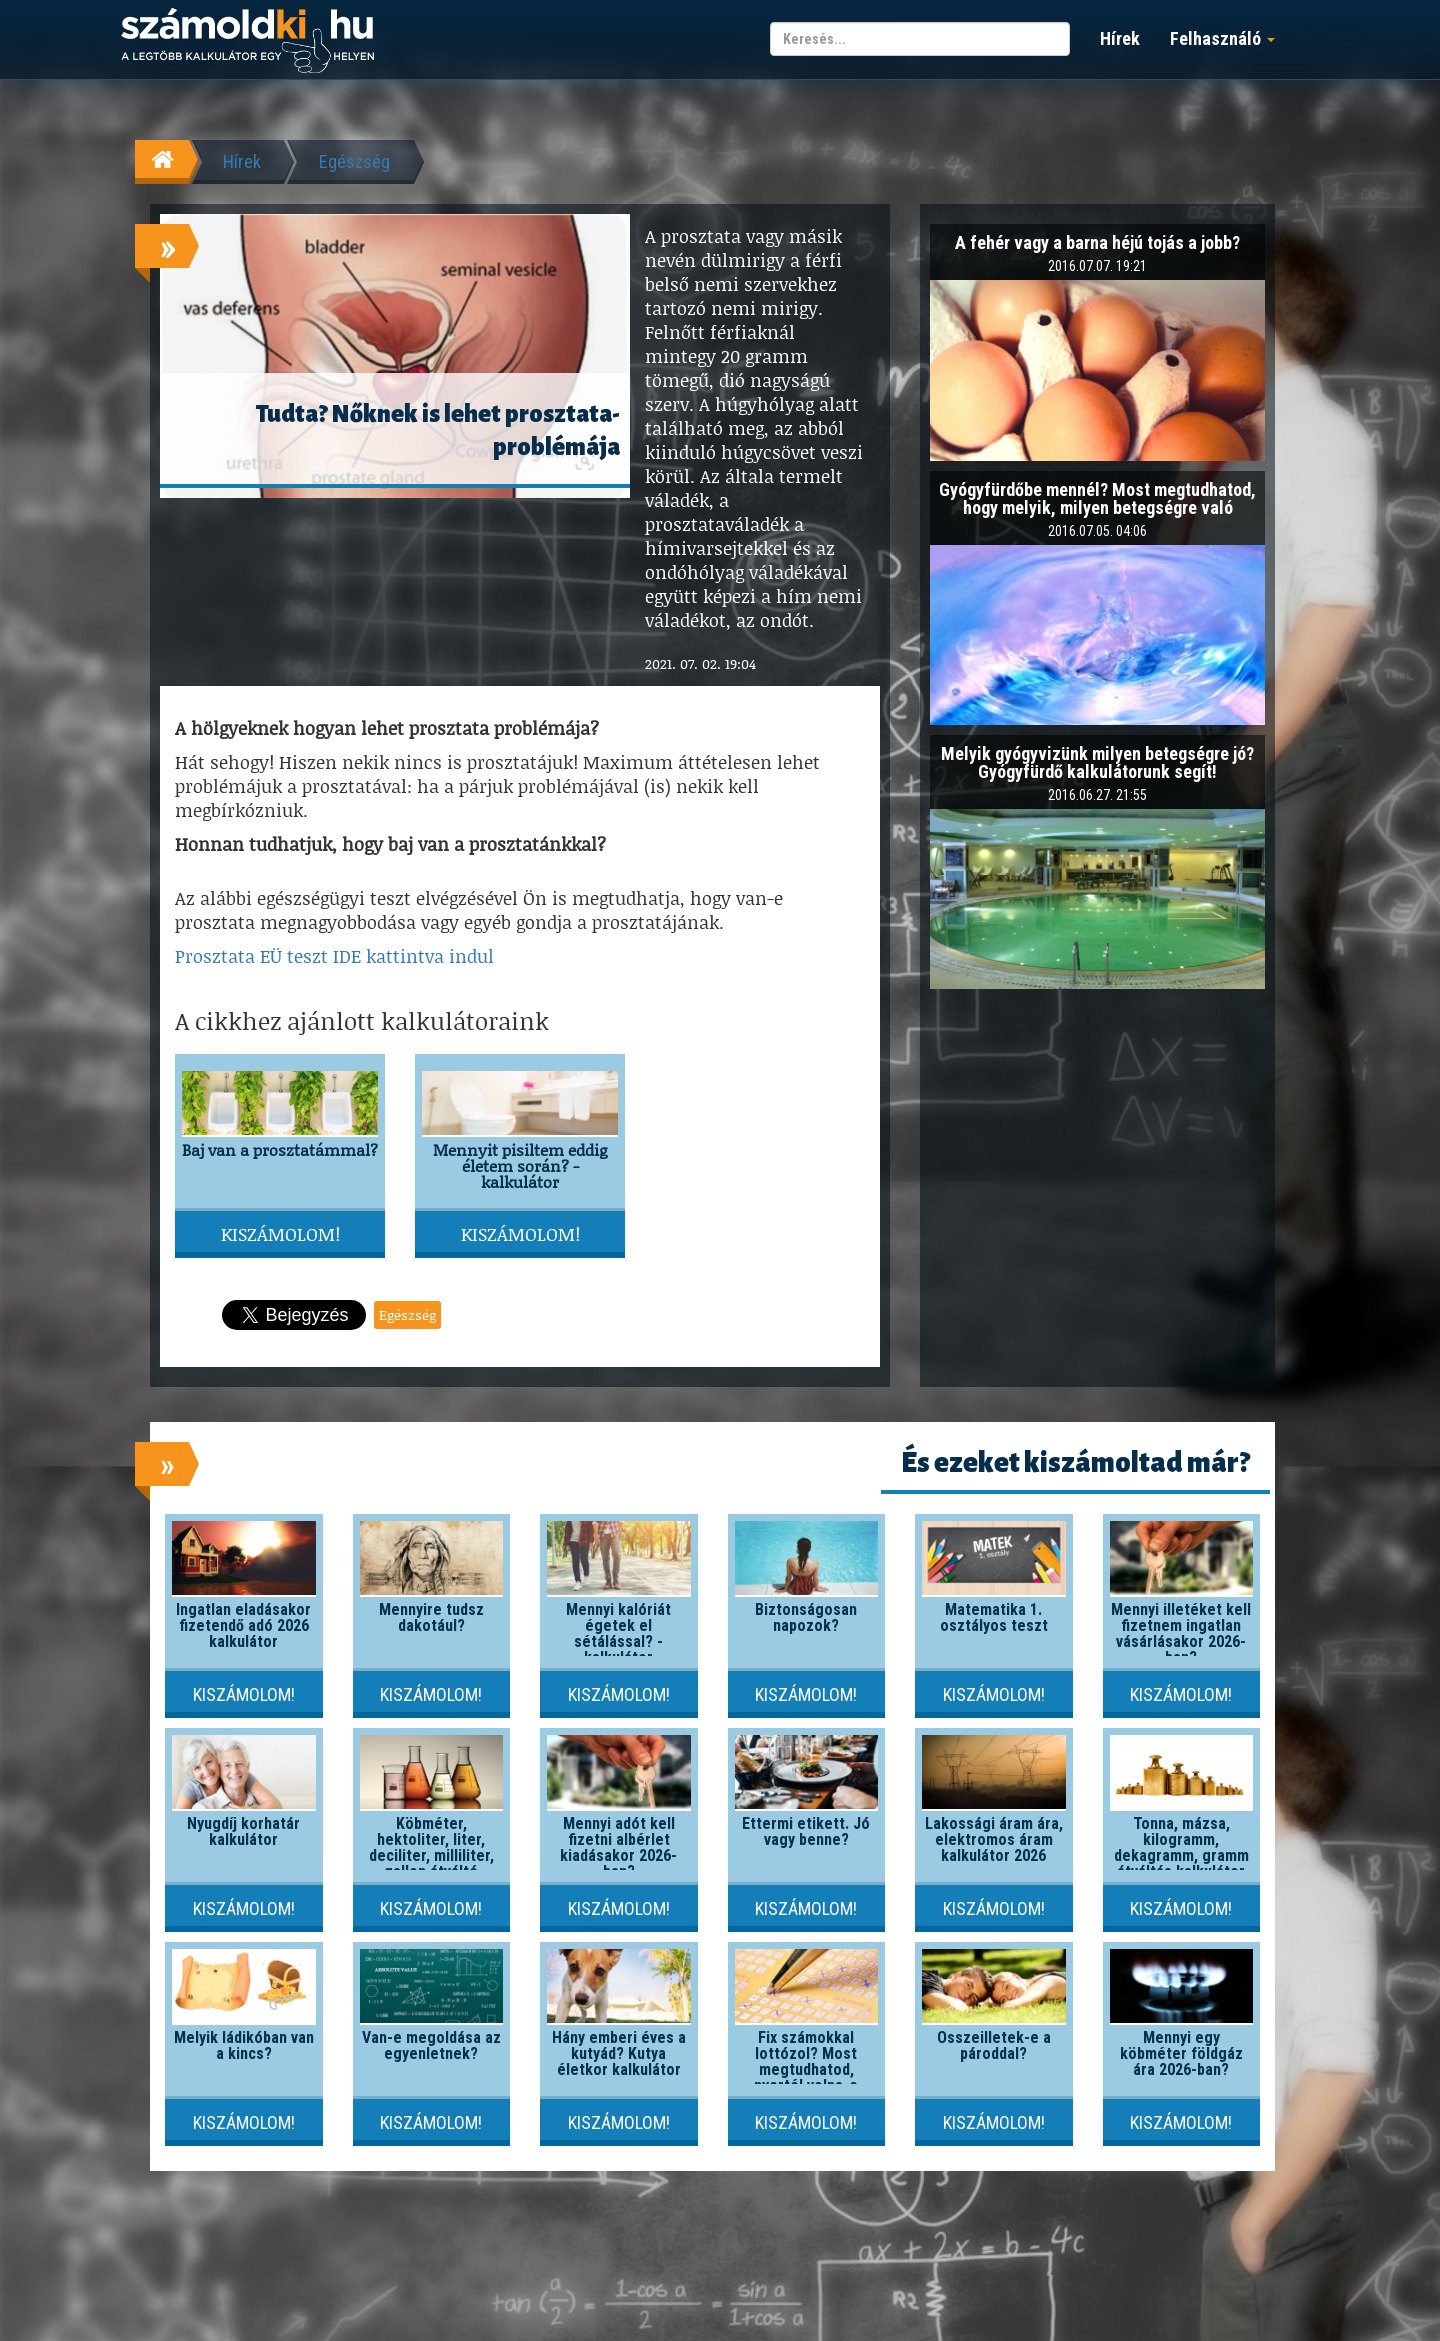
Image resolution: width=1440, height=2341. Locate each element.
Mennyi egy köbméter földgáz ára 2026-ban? (1181, 2053)
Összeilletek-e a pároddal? (994, 2045)
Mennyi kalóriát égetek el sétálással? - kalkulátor (618, 1633)
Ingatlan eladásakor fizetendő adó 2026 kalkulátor (243, 1625)
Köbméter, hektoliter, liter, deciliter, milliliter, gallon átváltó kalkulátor (431, 1855)
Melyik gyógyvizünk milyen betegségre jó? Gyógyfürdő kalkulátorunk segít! (1097, 762)
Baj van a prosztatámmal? (280, 1149)
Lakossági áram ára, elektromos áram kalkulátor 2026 (994, 1839)
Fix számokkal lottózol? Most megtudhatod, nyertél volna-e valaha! (806, 2069)
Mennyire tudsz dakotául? (431, 1617)
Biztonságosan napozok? (806, 1617)
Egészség (354, 161)
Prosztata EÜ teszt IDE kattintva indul (334, 956)
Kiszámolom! (280, 1234)
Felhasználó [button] (1222, 38)
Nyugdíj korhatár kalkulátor (243, 1831)
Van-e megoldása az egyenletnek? (431, 2045)
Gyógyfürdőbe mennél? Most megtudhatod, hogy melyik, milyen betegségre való (1097, 498)
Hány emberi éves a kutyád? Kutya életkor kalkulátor (619, 2053)
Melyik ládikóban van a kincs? (244, 2045)
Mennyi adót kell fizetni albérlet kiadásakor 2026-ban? (618, 1847)
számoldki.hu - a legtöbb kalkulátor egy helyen (247, 41)
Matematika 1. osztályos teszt (994, 1617)
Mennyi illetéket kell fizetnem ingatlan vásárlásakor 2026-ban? (1181, 1633)
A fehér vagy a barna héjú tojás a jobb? (1097, 242)
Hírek (1120, 38)
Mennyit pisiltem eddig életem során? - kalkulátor (520, 1165)
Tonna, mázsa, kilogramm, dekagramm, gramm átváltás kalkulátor (1181, 1847)
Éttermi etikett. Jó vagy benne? (806, 1831)
